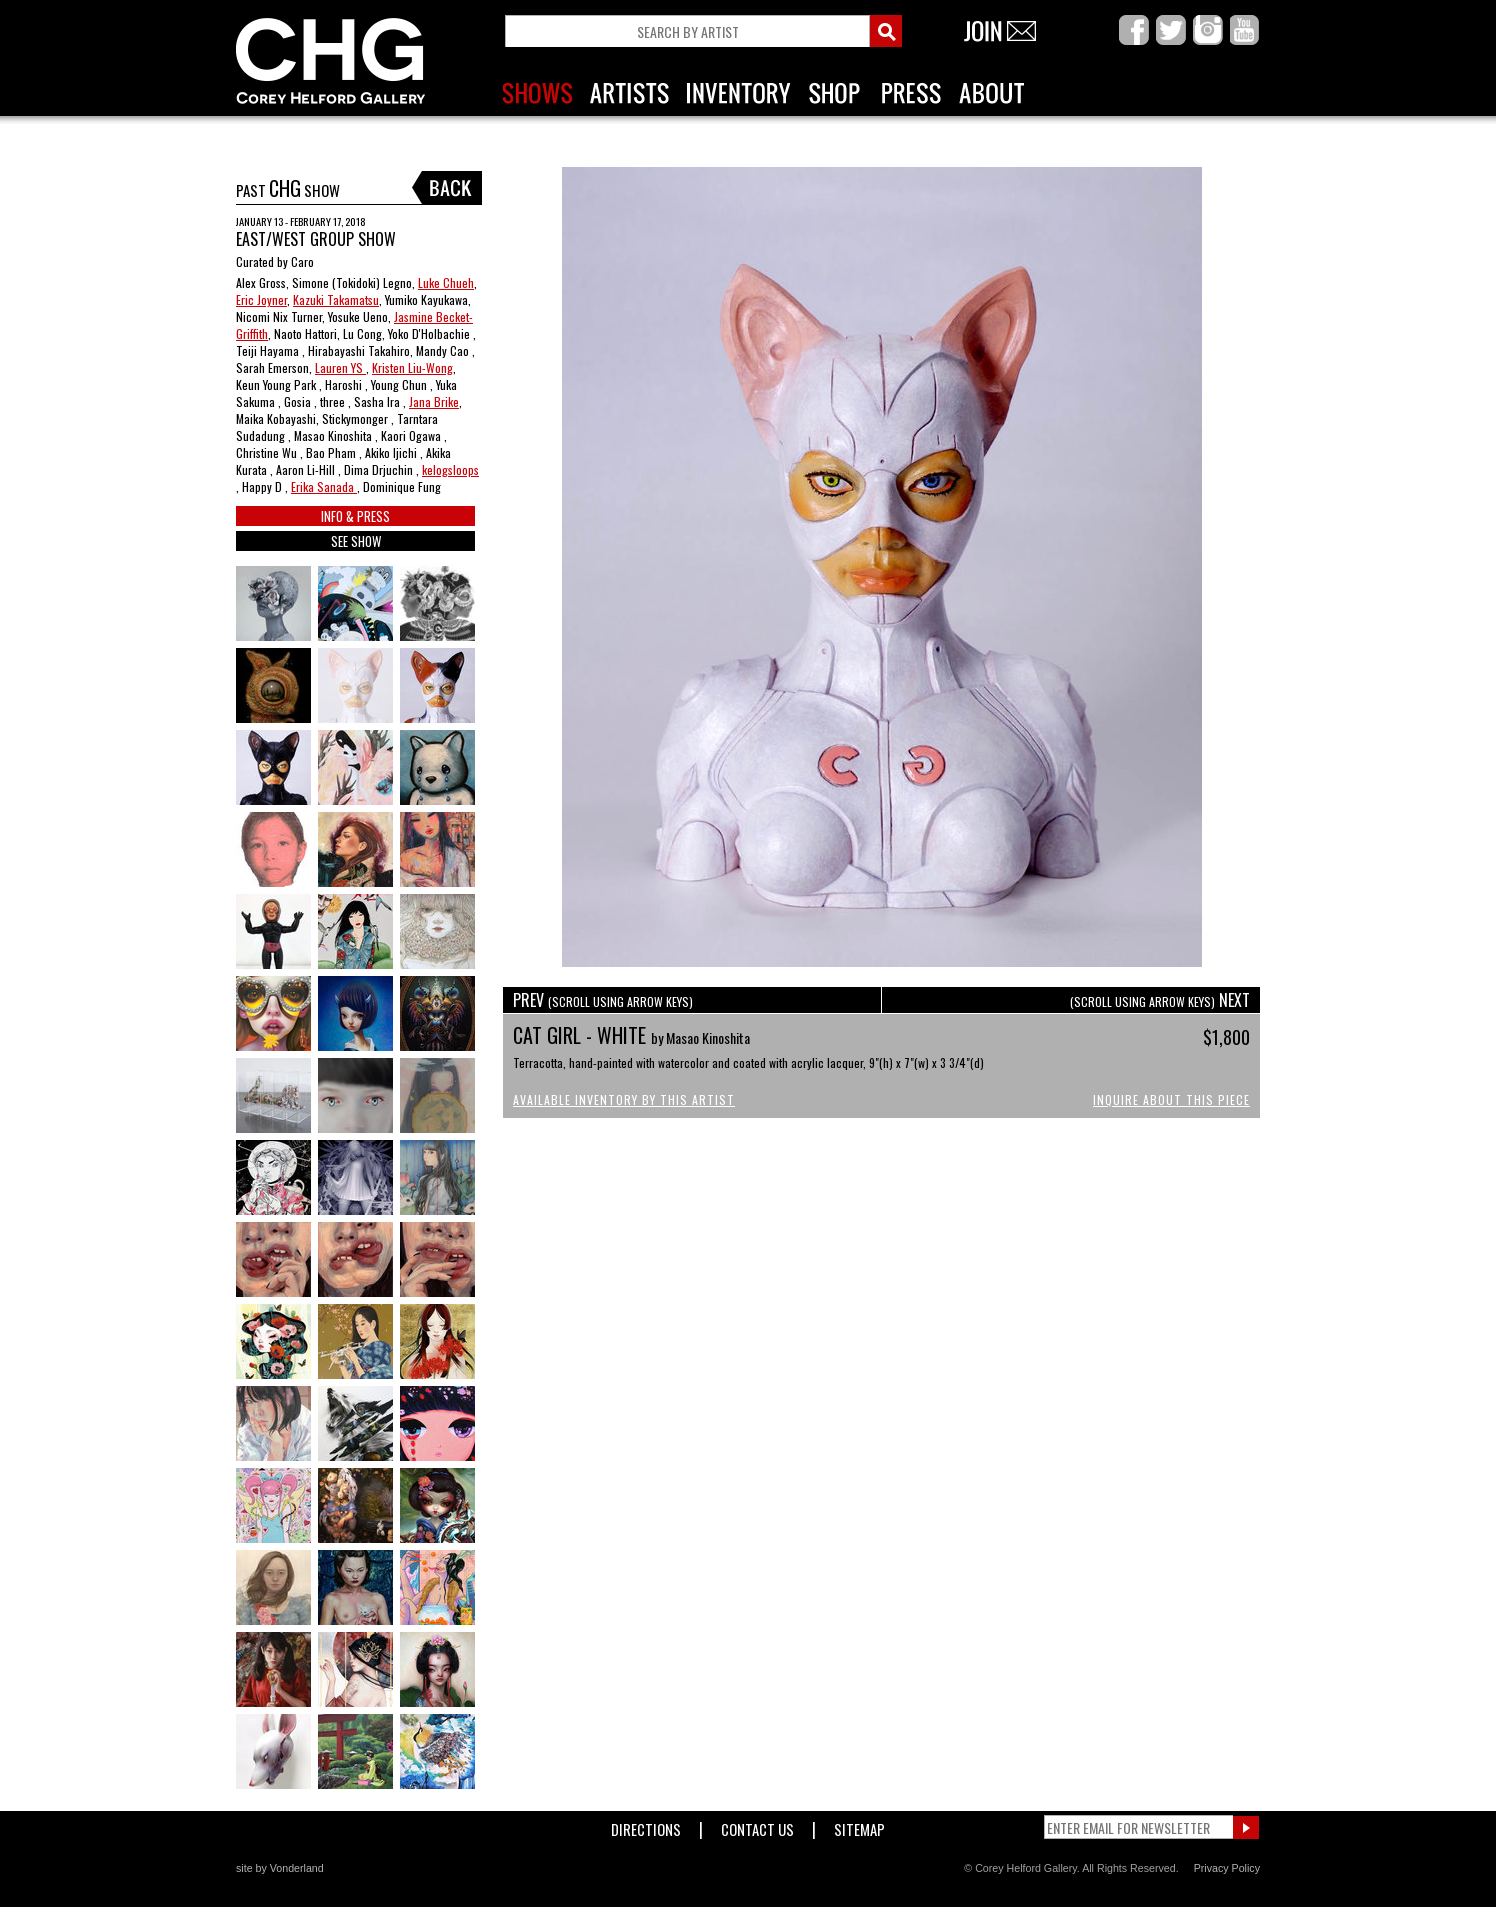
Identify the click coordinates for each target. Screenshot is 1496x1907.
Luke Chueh (446, 282)
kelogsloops (450, 469)
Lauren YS (340, 367)
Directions (646, 1825)
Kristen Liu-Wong (412, 367)
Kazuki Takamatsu (336, 299)
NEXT (1160, 1000)
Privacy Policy (1227, 1868)
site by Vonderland (280, 1868)
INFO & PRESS (355, 516)
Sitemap (859, 1825)
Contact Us (757, 1825)
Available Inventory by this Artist (624, 1099)
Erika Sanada (324, 486)
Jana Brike (434, 401)
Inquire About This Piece (1171, 1099)
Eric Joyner (261, 299)
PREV (603, 1000)
